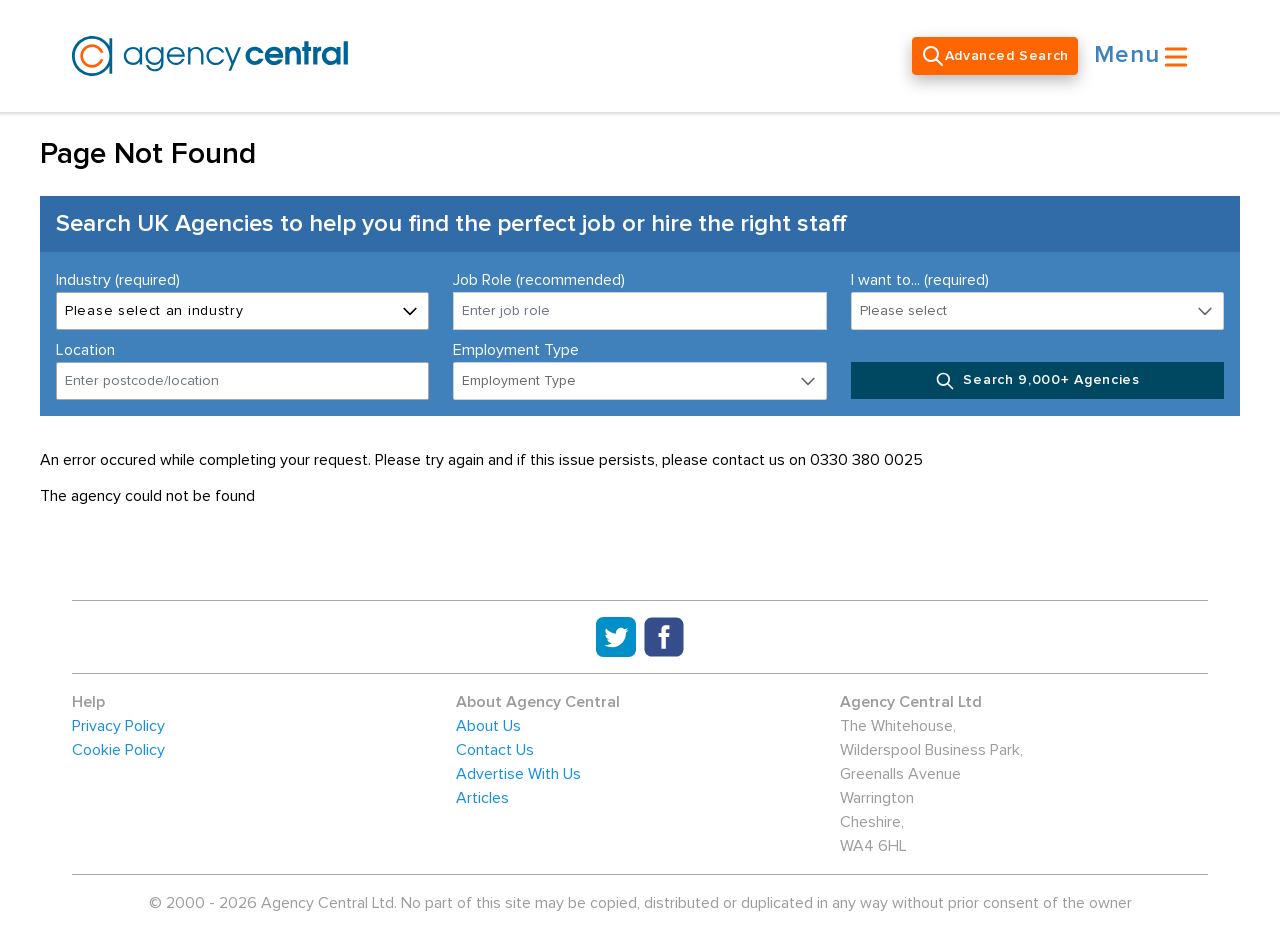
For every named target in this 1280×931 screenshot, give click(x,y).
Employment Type (516, 350)
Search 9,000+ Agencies (1037, 381)
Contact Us (495, 750)
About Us (488, 726)
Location (85, 350)
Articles (482, 798)
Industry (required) (118, 280)
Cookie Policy (118, 750)
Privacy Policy (118, 726)
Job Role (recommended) (539, 280)
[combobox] (242, 381)
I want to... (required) (920, 280)
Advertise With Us (518, 774)
